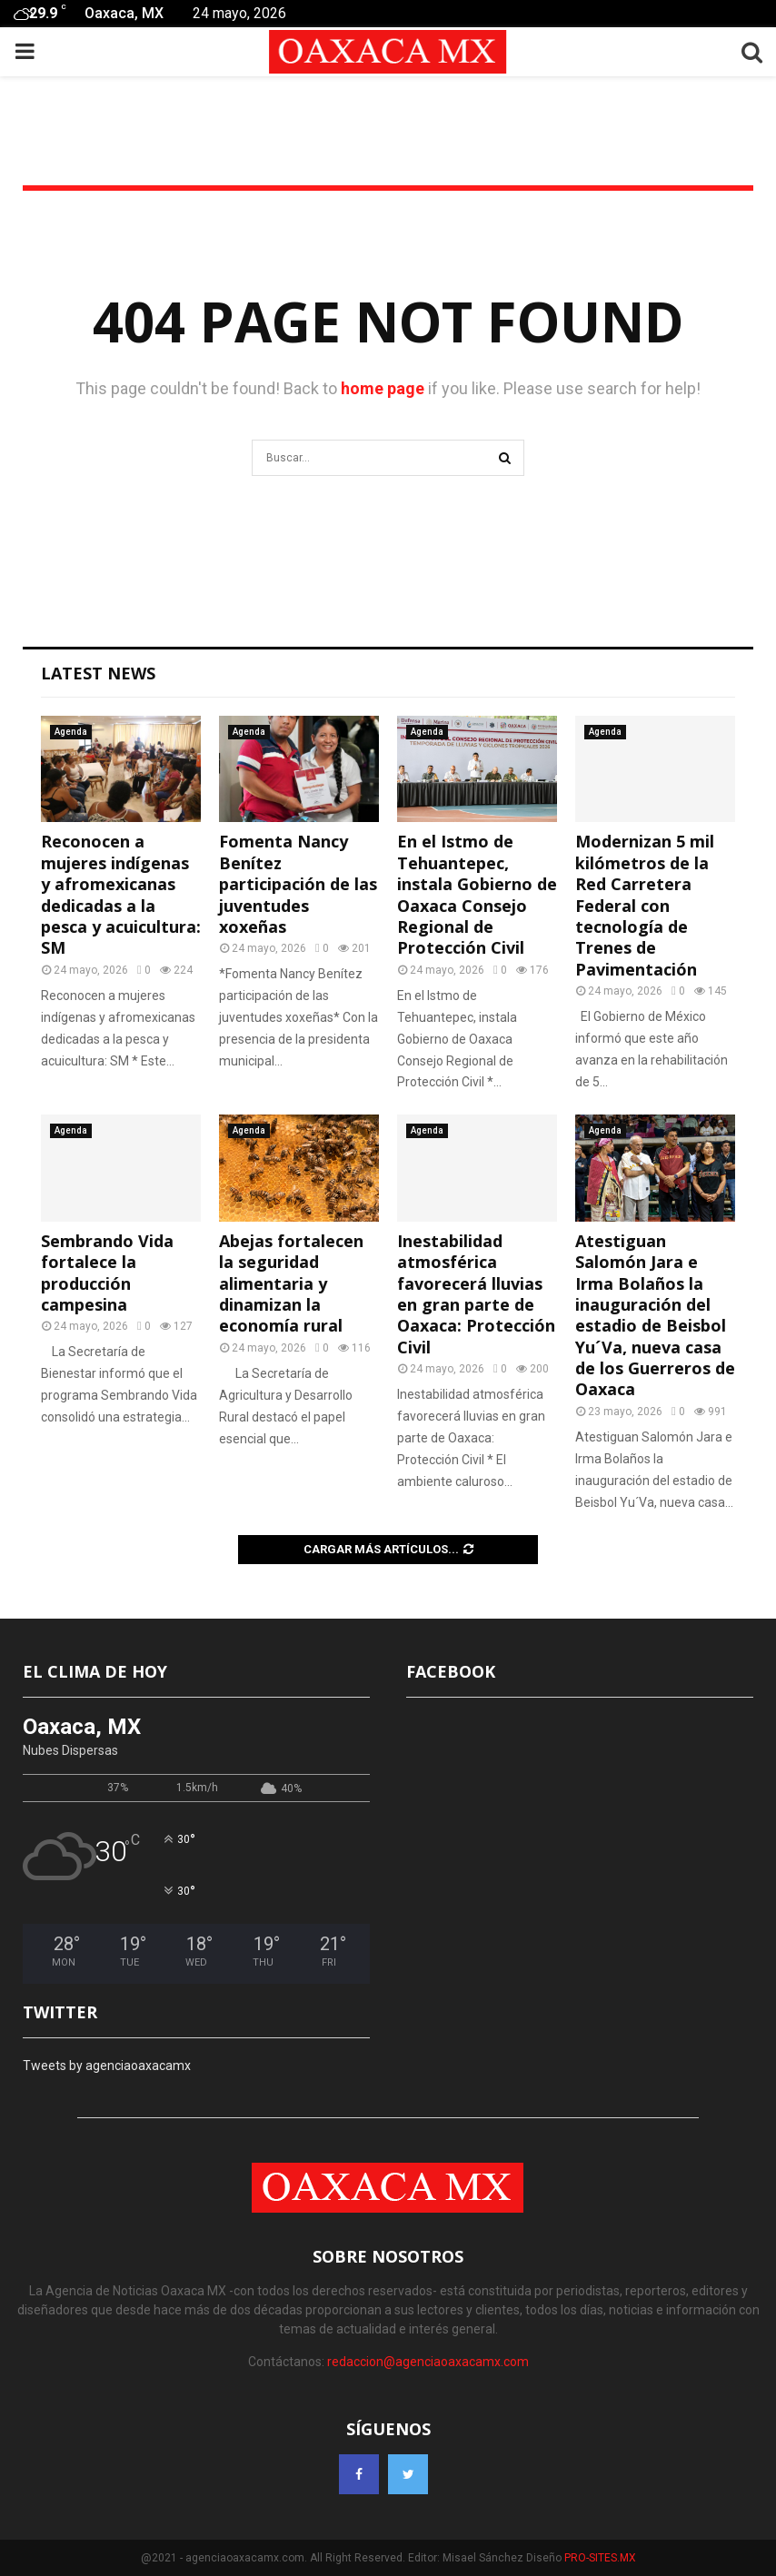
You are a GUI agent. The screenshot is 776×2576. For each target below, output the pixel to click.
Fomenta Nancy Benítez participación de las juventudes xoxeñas (298, 883)
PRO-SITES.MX (600, 2557)
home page (382, 388)
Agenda (71, 732)
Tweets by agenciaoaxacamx (107, 2065)
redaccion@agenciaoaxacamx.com (428, 2361)
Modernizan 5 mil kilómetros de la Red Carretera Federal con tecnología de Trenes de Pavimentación (644, 904)
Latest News (98, 673)
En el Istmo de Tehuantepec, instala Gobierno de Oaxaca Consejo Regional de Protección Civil (477, 894)
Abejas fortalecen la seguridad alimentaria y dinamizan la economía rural (291, 1283)
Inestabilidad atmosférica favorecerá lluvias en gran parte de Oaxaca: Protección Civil (476, 1294)
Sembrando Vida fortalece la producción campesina (107, 1272)
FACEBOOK (450, 1671)
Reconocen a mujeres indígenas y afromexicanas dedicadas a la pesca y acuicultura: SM (121, 894)
